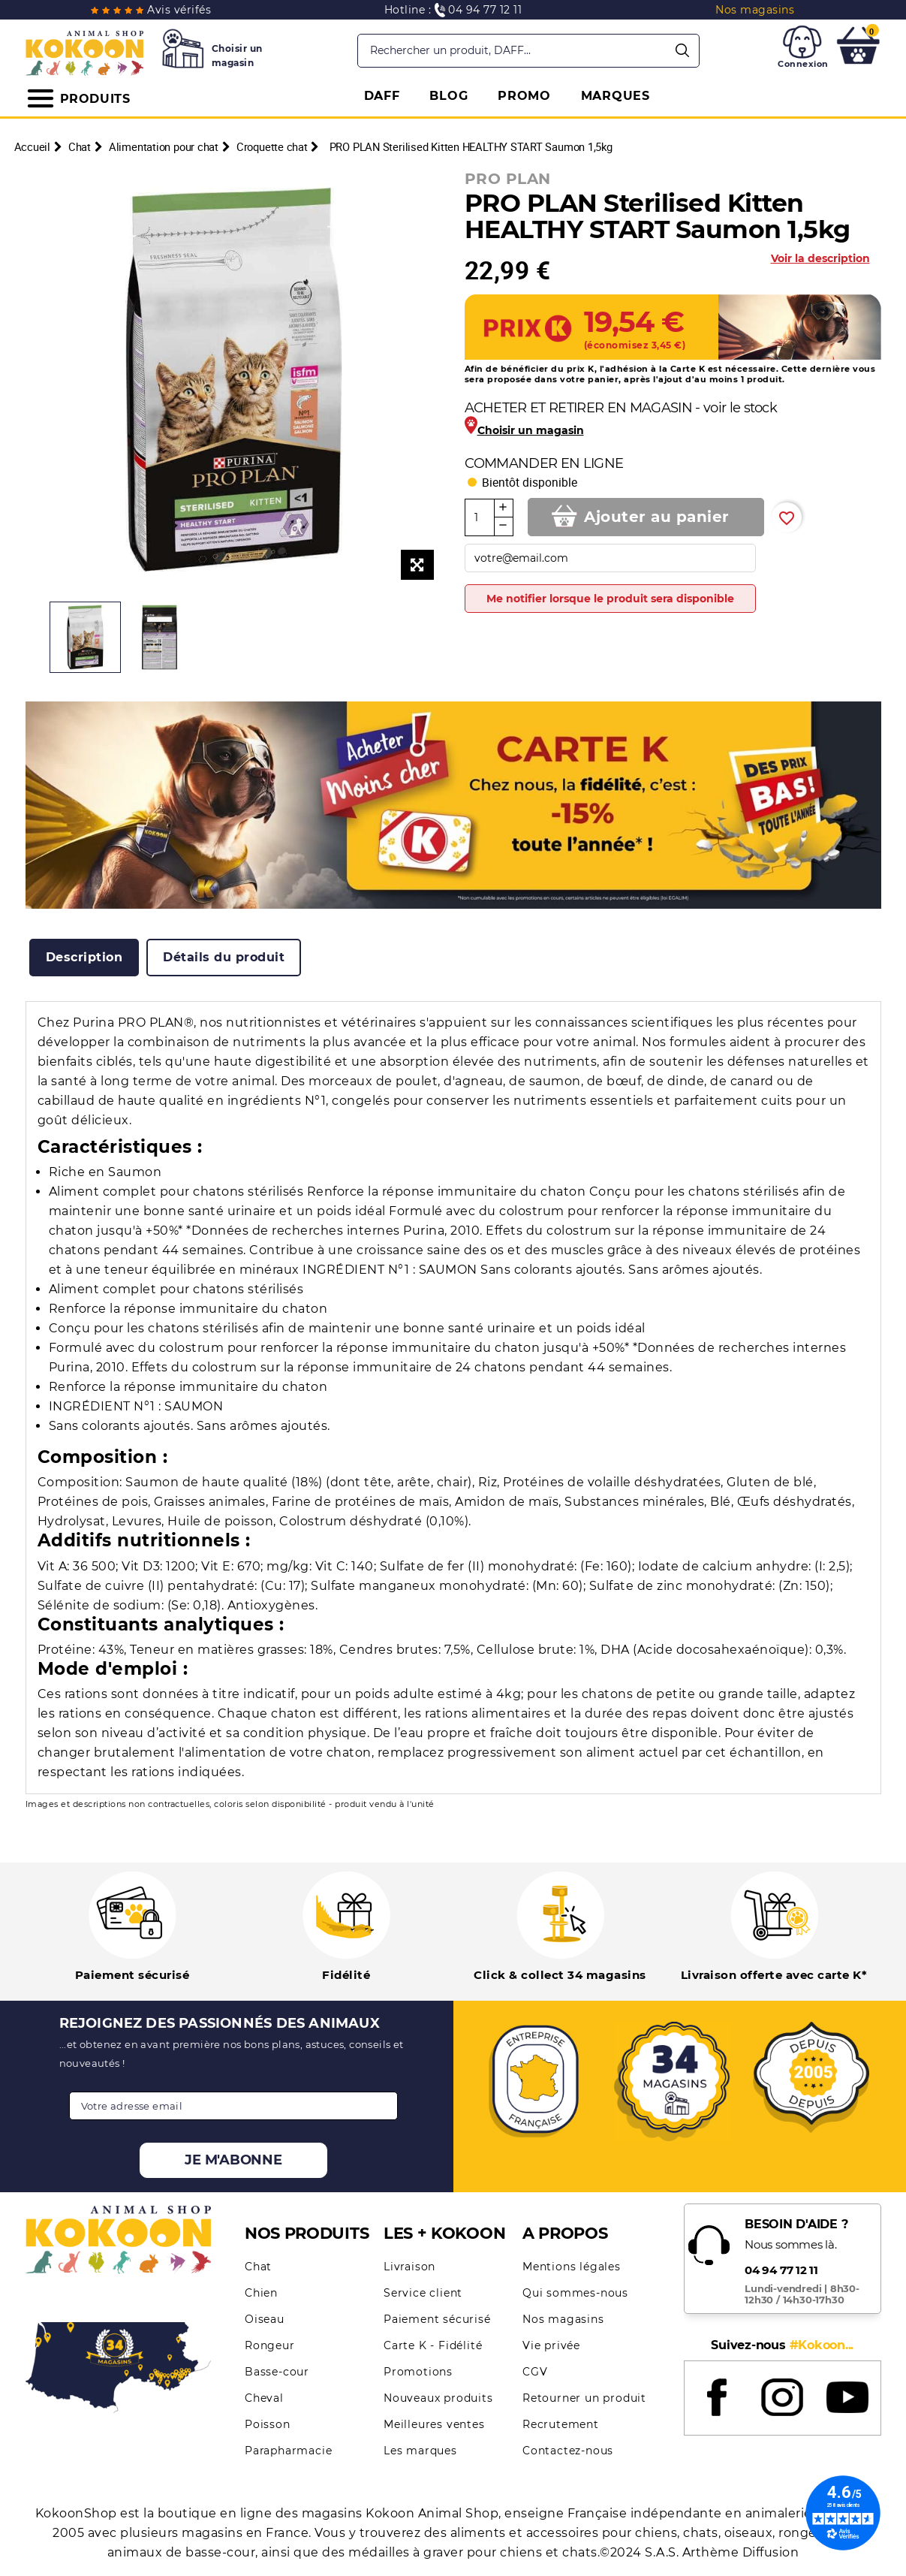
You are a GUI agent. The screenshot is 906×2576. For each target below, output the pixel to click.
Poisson (267, 2424)
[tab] (84, 957)
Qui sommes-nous (575, 2293)
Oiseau (264, 2319)
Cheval (264, 2398)
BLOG (448, 96)
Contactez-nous (567, 2450)
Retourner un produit (584, 2398)
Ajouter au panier (657, 517)
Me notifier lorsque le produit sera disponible (610, 598)
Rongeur (270, 2345)
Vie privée (551, 2345)
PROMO (524, 96)
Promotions (418, 2371)
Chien (261, 2293)
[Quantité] (480, 517)
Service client (423, 2293)
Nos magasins (563, 2319)
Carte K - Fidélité (433, 2345)
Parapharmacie (288, 2450)
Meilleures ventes (434, 2424)
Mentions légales (571, 2266)
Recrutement (560, 2424)
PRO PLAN (508, 179)
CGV (534, 2371)
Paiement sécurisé (437, 2319)
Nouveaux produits (438, 2398)
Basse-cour (277, 2371)
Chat (258, 2266)
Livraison (409, 2266)
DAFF (382, 96)
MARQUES (615, 96)
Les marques (420, 2450)
